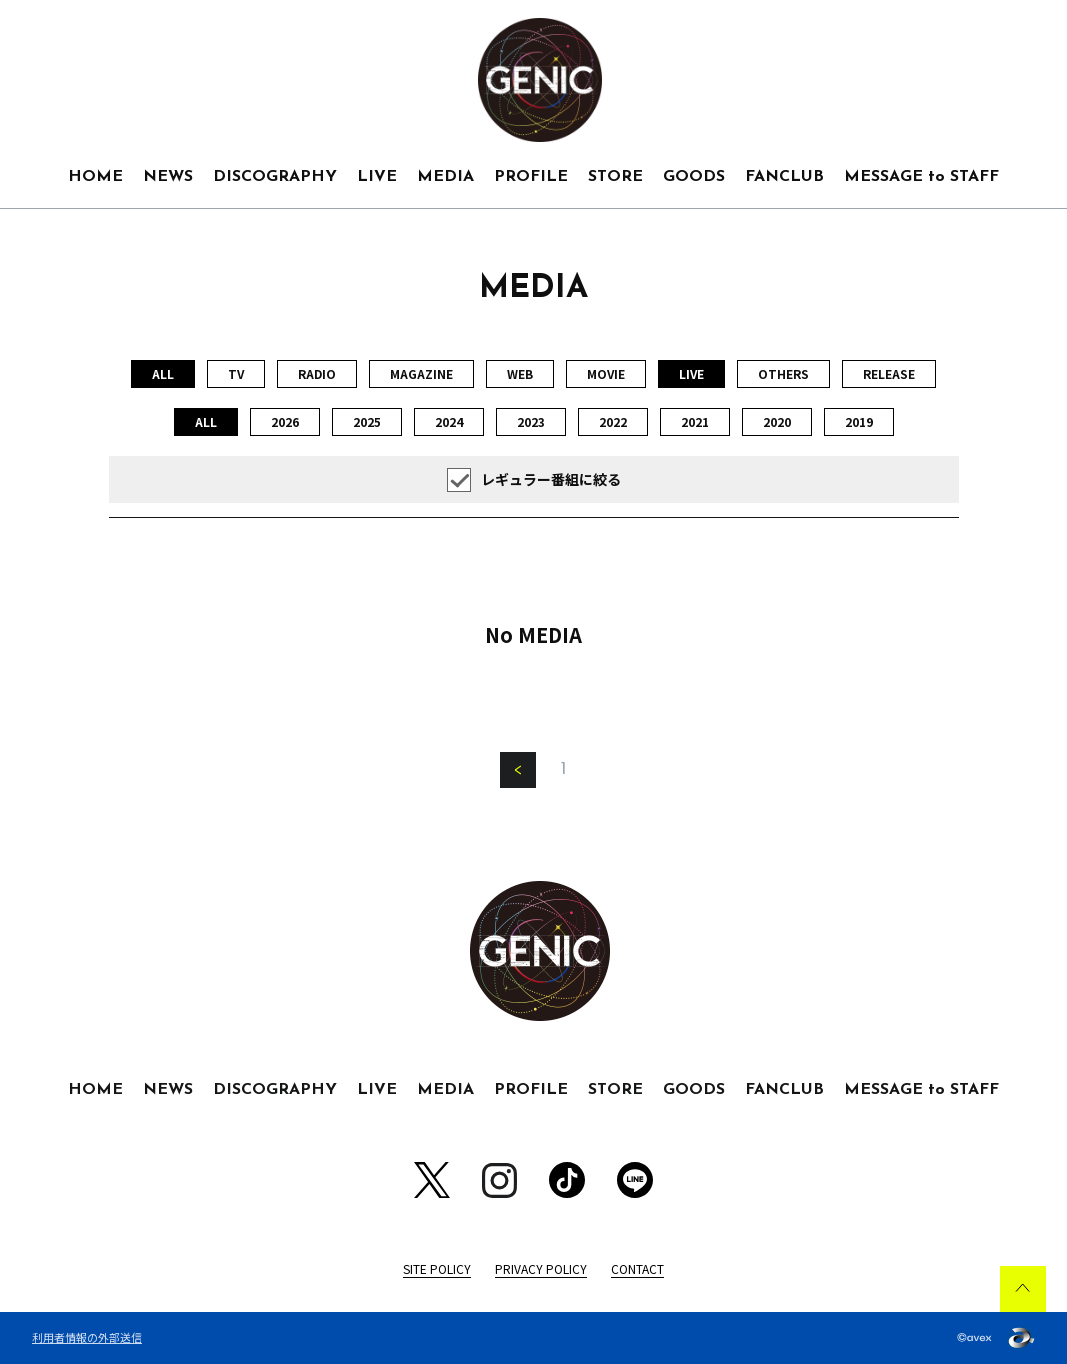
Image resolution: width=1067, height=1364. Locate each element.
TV (236, 373)
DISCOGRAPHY (275, 177)
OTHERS (783, 373)
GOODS (694, 177)
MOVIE (606, 373)
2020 (777, 421)
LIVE (377, 177)
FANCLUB (784, 177)
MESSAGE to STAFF (921, 177)
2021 (695, 421)
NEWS (168, 177)
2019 (859, 421)
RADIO (317, 373)
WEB (520, 373)
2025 (367, 421)
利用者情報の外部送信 (87, 1337)
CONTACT (637, 1268)
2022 (613, 421)
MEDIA (445, 177)
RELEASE (889, 373)
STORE (615, 177)
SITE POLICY (437, 1268)
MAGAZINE (421, 373)
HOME (95, 177)
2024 (449, 421)
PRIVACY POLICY (541, 1268)
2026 (285, 421)
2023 (531, 421)
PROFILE (531, 177)
